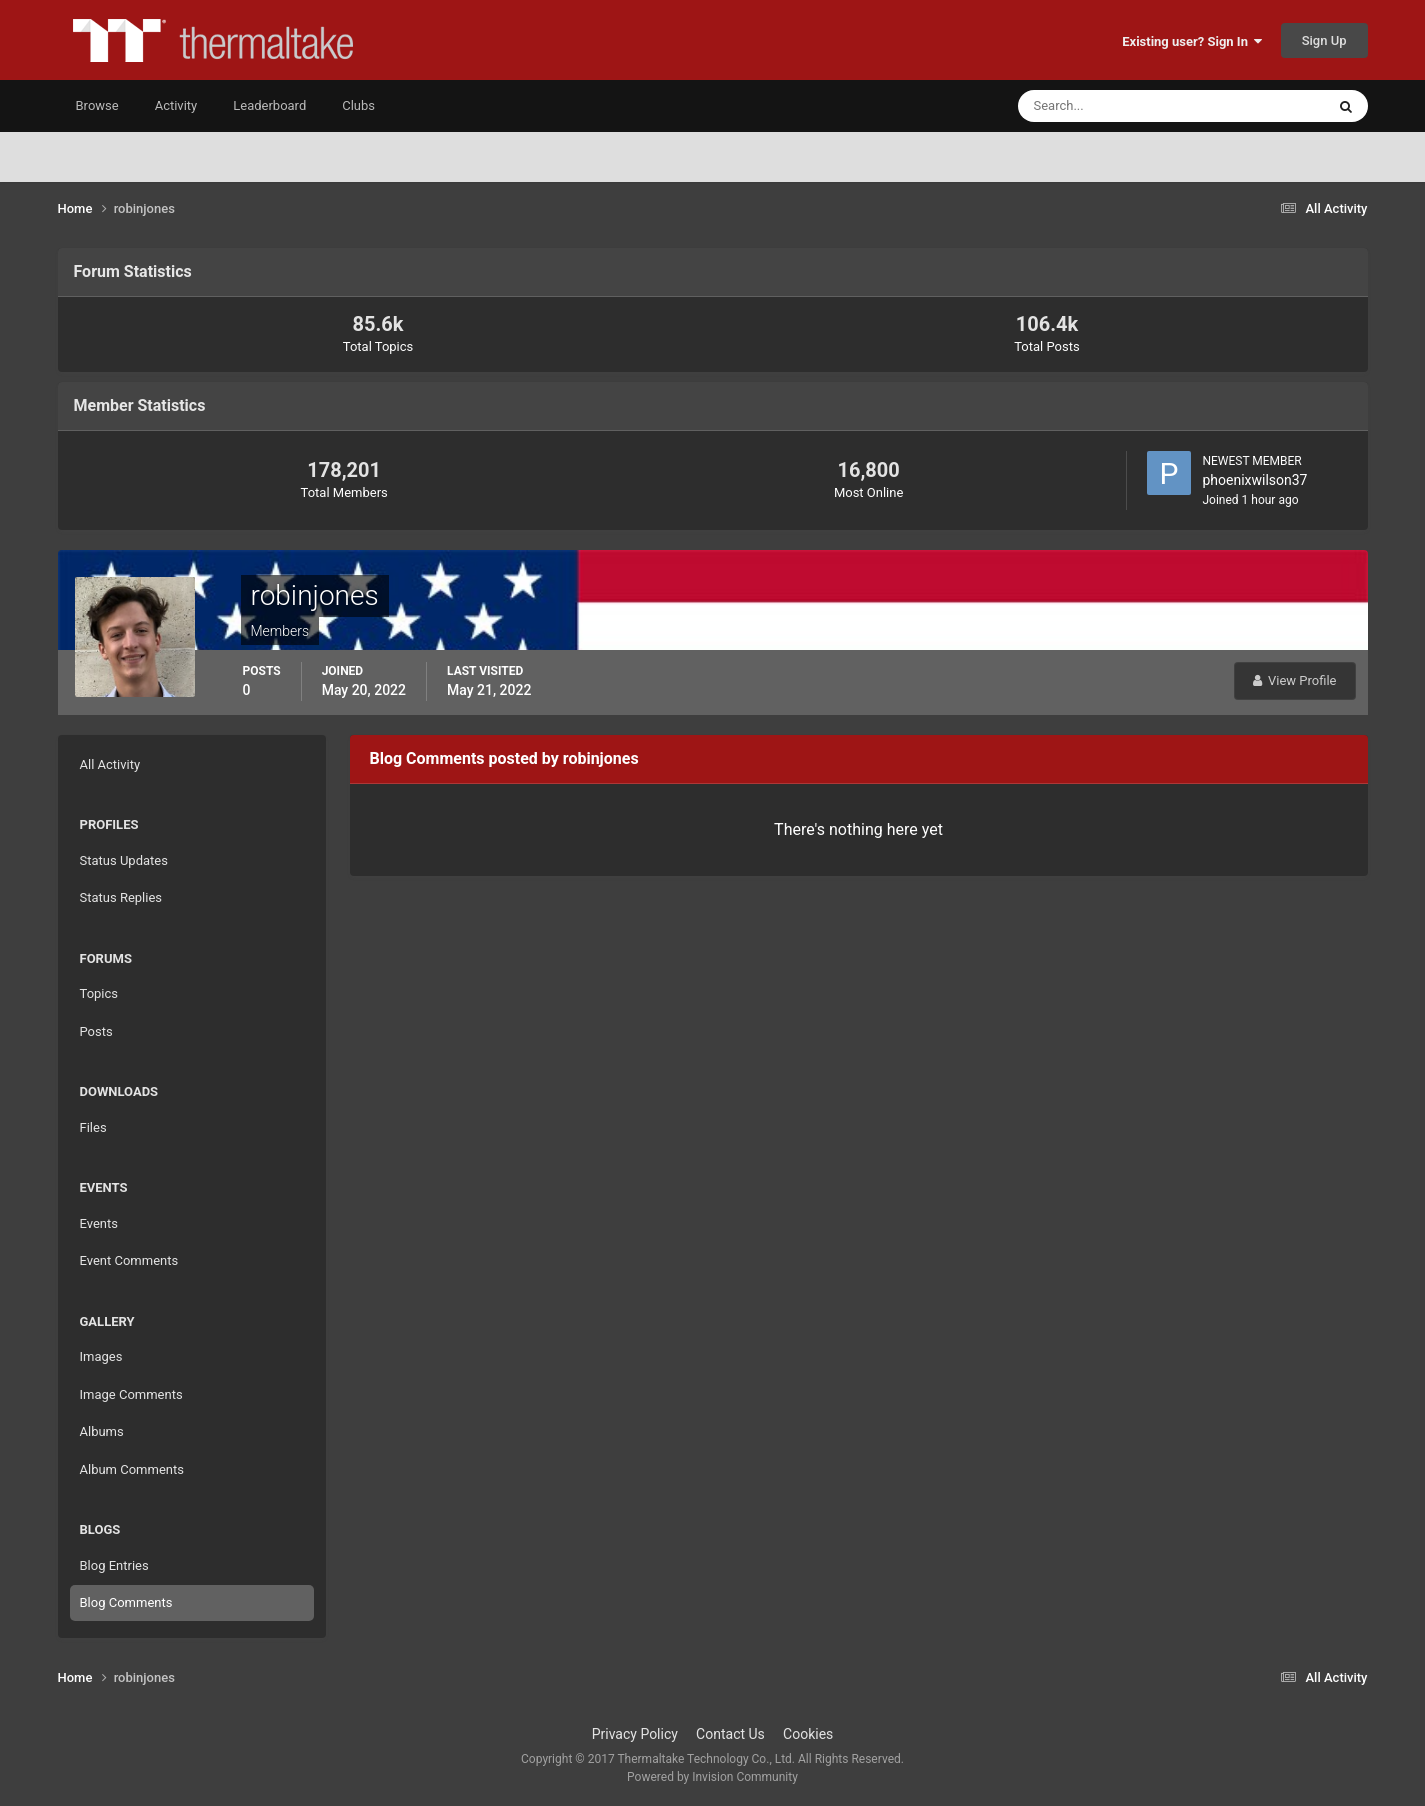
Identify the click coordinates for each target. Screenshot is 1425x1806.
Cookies (808, 1734)
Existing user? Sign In (1192, 41)
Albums (102, 1431)
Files (93, 1127)
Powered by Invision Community (712, 1777)
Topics (99, 993)
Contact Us (730, 1734)
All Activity (110, 764)
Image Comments (131, 1394)
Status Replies (121, 897)
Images (101, 1356)
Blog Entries (114, 1565)
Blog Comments (126, 1602)
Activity (176, 105)
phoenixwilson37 (1254, 480)
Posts (96, 1031)
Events (99, 1223)
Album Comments (132, 1469)
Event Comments (129, 1260)
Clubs (358, 105)
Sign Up (1324, 40)
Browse (97, 105)
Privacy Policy (635, 1734)
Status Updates (124, 860)
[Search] (1110, 106)
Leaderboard (269, 105)
